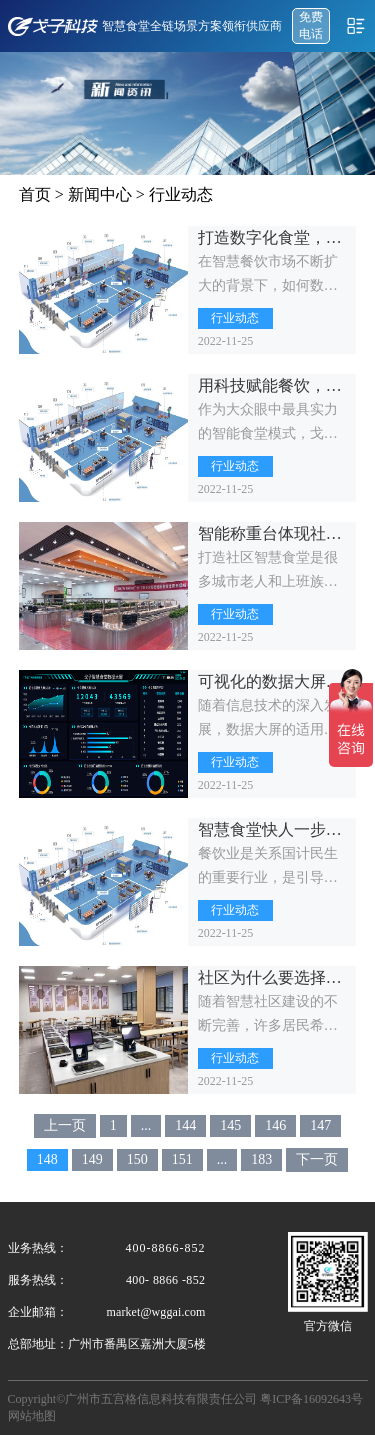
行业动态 (181, 194)
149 (92, 1159)
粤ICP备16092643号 (311, 1399)
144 (185, 1125)
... (146, 1125)
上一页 (65, 1125)
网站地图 (32, 1416)
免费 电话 (311, 25)
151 (182, 1159)
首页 (35, 194)
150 (137, 1159)
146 (275, 1125)
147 (320, 1125)
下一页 (317, 1159)
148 (47, 1159)
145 (230, 1125)
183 (261, 1159)
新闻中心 (100, 194)
